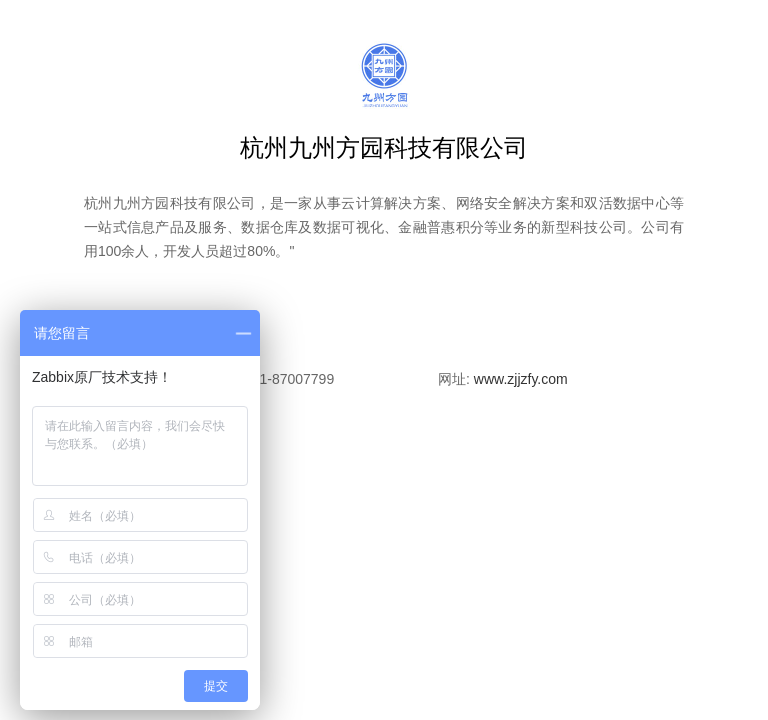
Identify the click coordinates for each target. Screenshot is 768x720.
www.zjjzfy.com (521, 379)
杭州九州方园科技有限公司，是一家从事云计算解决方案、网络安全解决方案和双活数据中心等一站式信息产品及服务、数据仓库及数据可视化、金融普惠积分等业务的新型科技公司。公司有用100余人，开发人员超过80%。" (384, 227)
